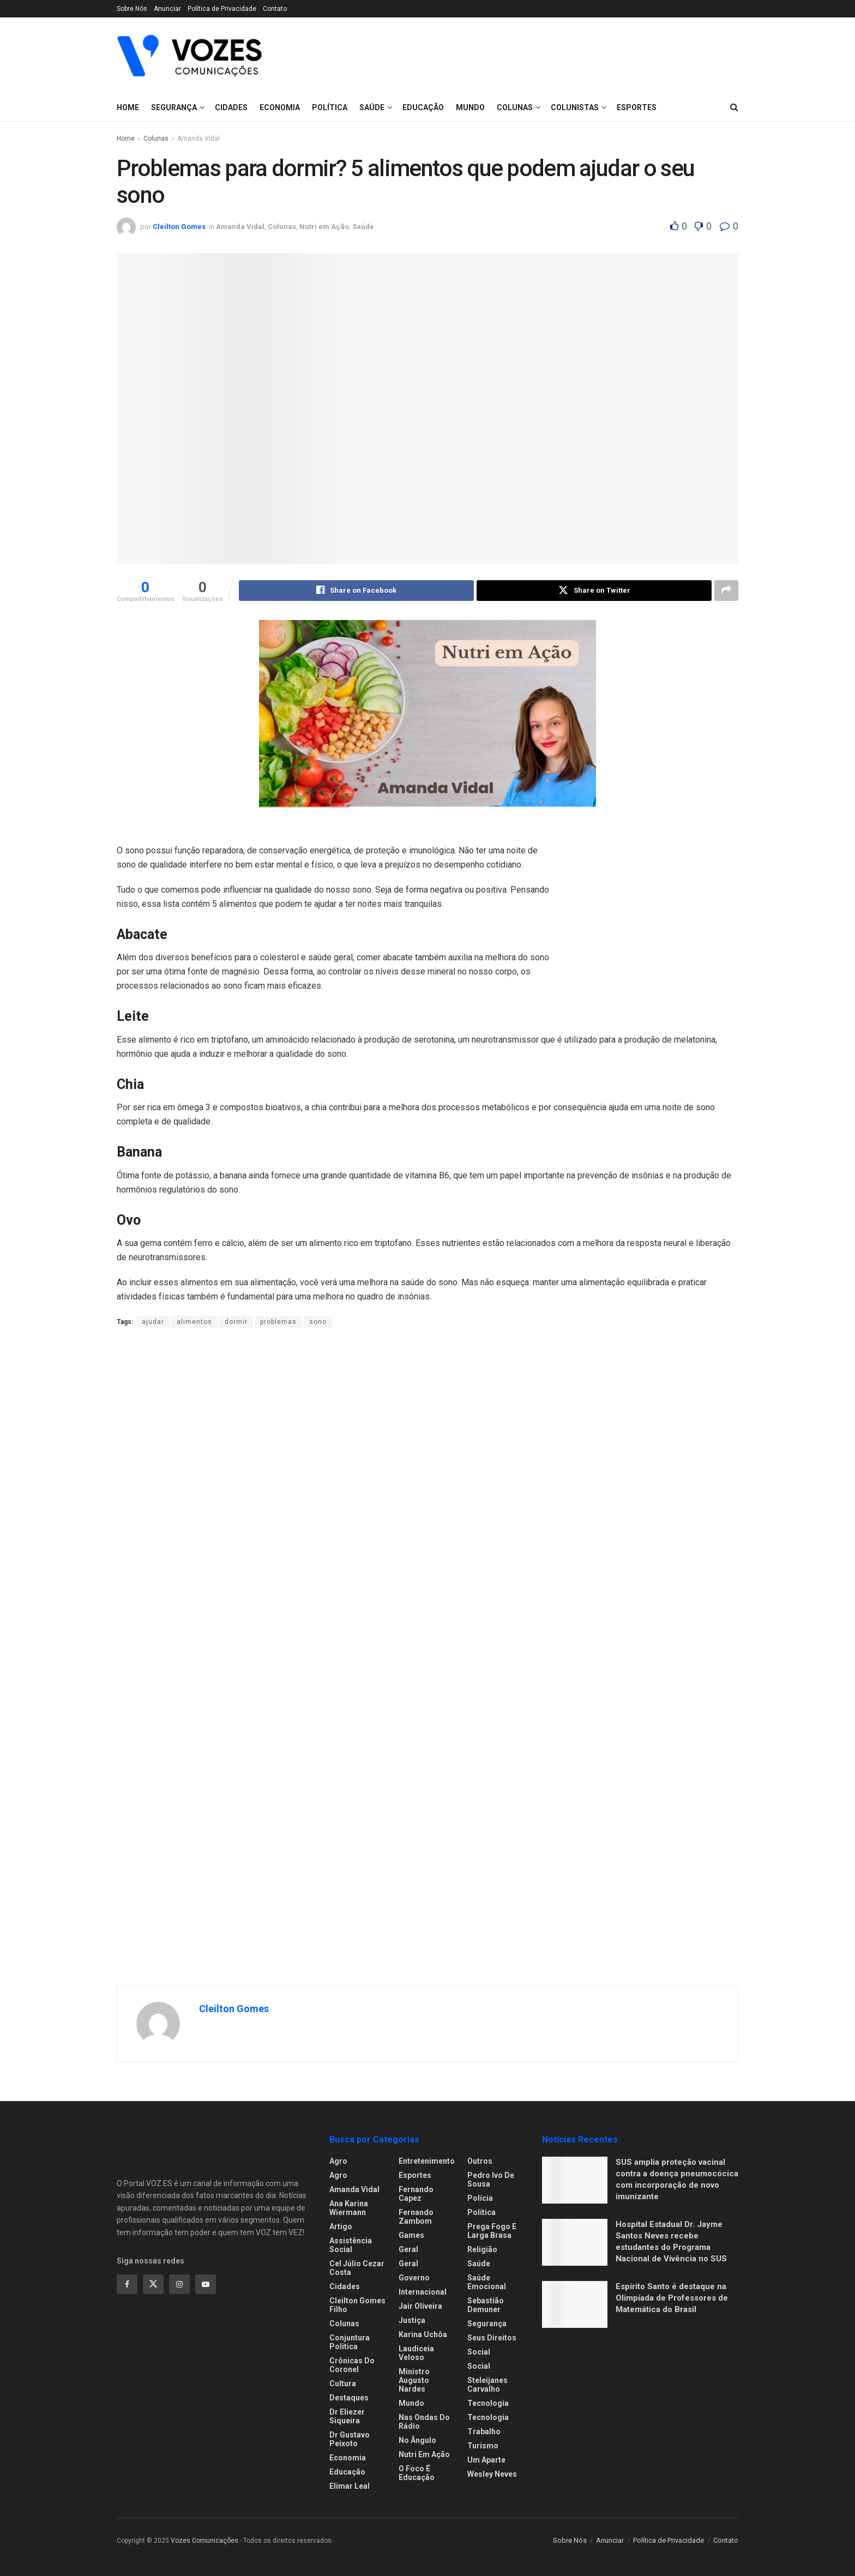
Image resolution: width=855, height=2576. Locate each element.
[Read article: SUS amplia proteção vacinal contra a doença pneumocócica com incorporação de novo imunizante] (574, 2180)
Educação (347, 2472)
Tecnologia (488, 2403)
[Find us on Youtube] (205, 2284)
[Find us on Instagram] (179, 2284)
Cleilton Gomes (179, 226)
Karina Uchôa (423, 2335)
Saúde (478, 2264)
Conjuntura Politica (349, 2342)
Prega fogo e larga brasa (491, 2231)
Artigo (340, 2227)
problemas (278, 1322)
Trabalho (484, 2432)
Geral (408, 2250)
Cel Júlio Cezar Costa (356, 2268)
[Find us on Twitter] (153, 2284)
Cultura (342, 2384)
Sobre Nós (132, 9)
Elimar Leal (349, 2486)
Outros (479, 2161)
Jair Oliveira (420, 2306)
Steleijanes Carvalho (487, 2385)
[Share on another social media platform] (726, 590)
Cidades (231, 107)
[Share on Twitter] (594, 590)
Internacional (423, 2292)
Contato (275, 9)
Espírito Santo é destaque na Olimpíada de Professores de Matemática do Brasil (672, 2298)
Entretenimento (427, 2161)
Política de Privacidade (222, 9)
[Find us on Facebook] (127, 2284)
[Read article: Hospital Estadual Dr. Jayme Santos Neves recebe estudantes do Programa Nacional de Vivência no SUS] (574, 2242)
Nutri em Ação (424, 2455)
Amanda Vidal (198, 138)
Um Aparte (486, 2460)
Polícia (480, 2198)
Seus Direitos (491, 2338)
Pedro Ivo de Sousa (490, 2180)
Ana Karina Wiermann (348, 2208)
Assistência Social (350, 2245)
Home (128, 107)
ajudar (153, 1322)
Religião (482, 2250)
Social (478, 2352)
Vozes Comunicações (204, 2541)
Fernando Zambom (416, 2217)
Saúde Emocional (486, 2282)
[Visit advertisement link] (656, 906)
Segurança (174, 107)
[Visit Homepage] (189, 55)
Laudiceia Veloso (416, 2353)
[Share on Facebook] (356, 590)
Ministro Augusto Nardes (414, 2381)
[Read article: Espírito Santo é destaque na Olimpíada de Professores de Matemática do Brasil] (574, 2305)
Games (411, 2235)
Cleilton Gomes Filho (357, 2305)
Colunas (155, 138)
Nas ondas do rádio (424, 2422)
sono (318, 1322)
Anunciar (167, 9)
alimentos (194, 1322)
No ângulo (417, 2440)
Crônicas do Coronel (352, 2365)
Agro (338, 2161)
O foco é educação (417, 2473)
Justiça (412, 2320)
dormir (236, 1322)
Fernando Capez (416, 2194)
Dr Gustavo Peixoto (349, 2439)
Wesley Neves (492, 2474)
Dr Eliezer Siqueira (347, 2416)
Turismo (482, 2446)
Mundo (411, 2403)
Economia (347, 2458)
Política (481, 2212)
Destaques (349, 2398)
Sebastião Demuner (485, 2305)
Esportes (415, 2175)
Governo (414, 2278)
